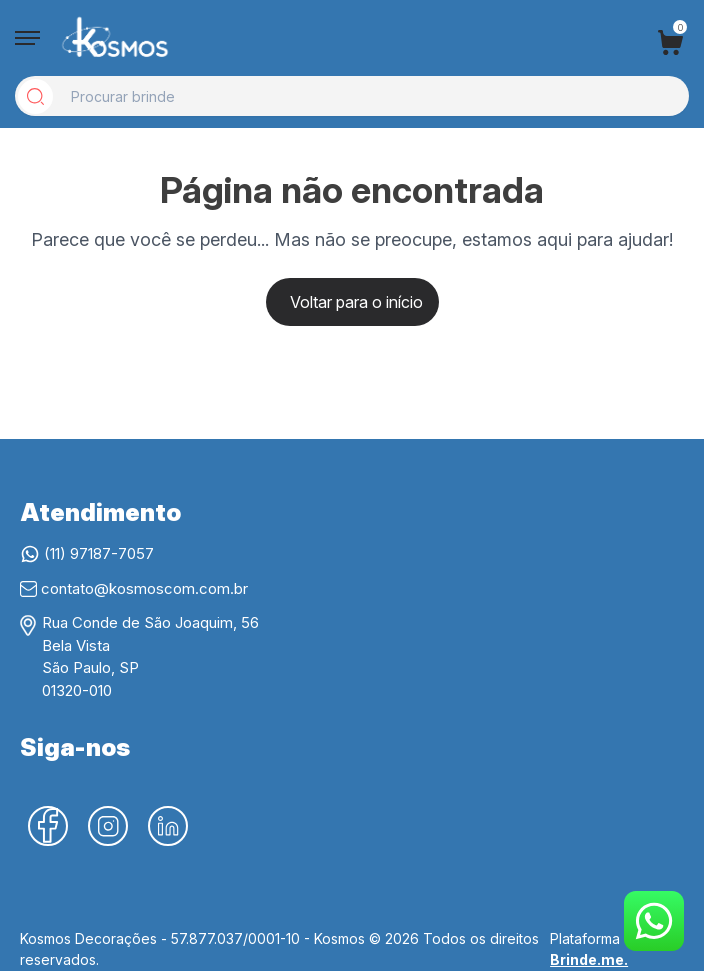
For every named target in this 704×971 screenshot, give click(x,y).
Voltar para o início (356, 302)
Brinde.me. (589, 959)
